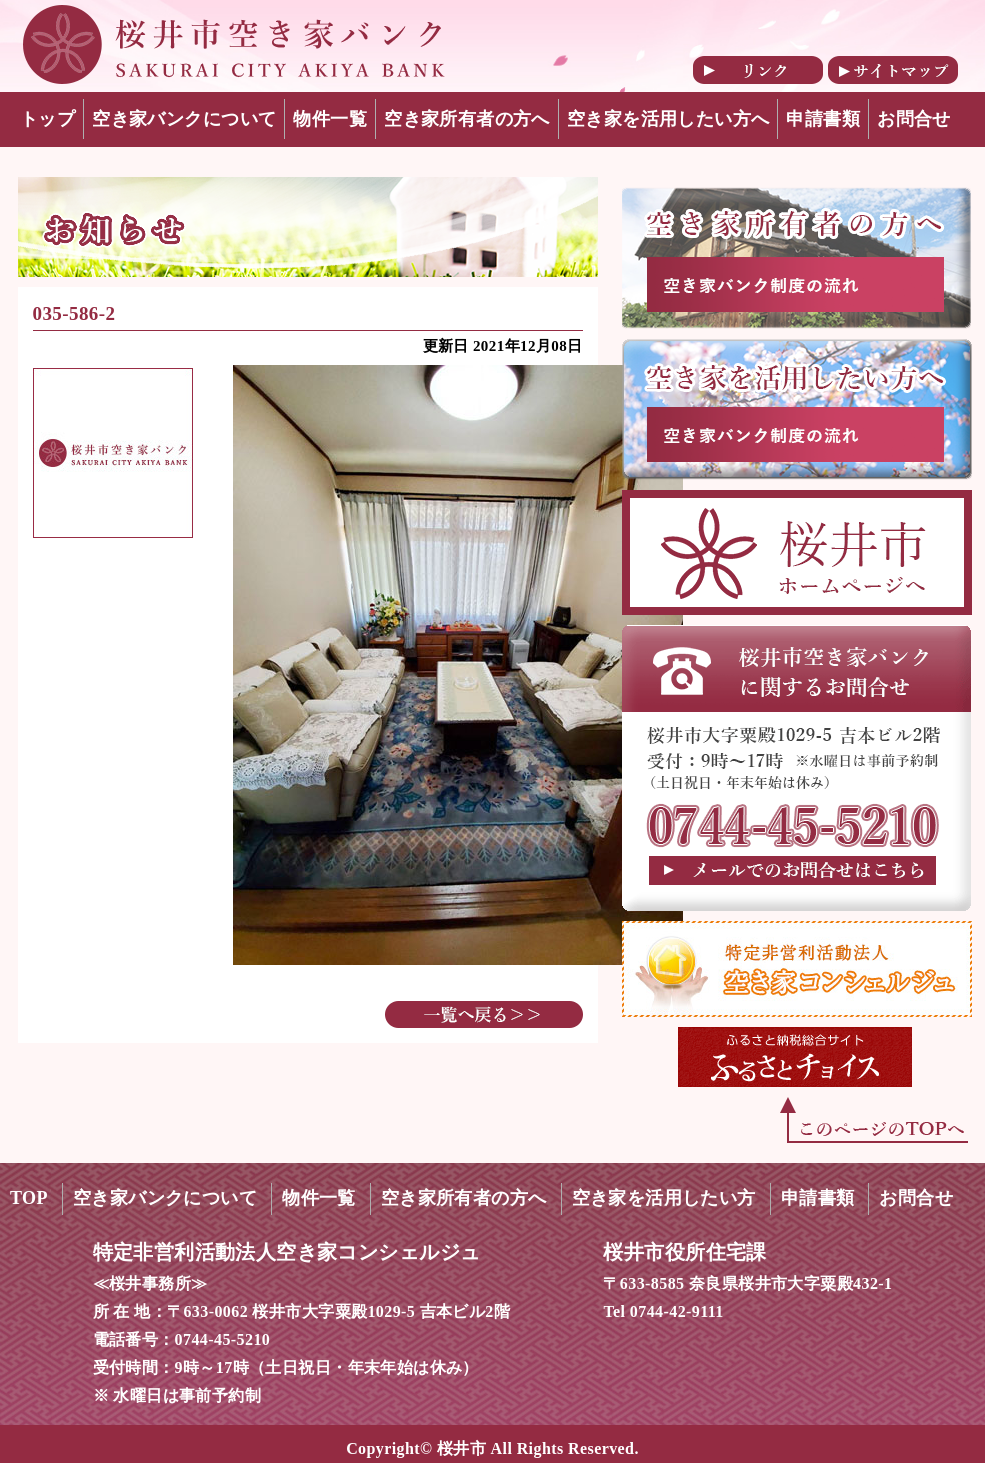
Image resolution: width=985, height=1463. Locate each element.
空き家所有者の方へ (467, 119)
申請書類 (823, 119)
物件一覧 (330, 119)
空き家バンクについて (184, 119)
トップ (47, 119)
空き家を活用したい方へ (668, 119)
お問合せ (914, 119)
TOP (29, 1198)
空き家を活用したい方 (664, 1198)
